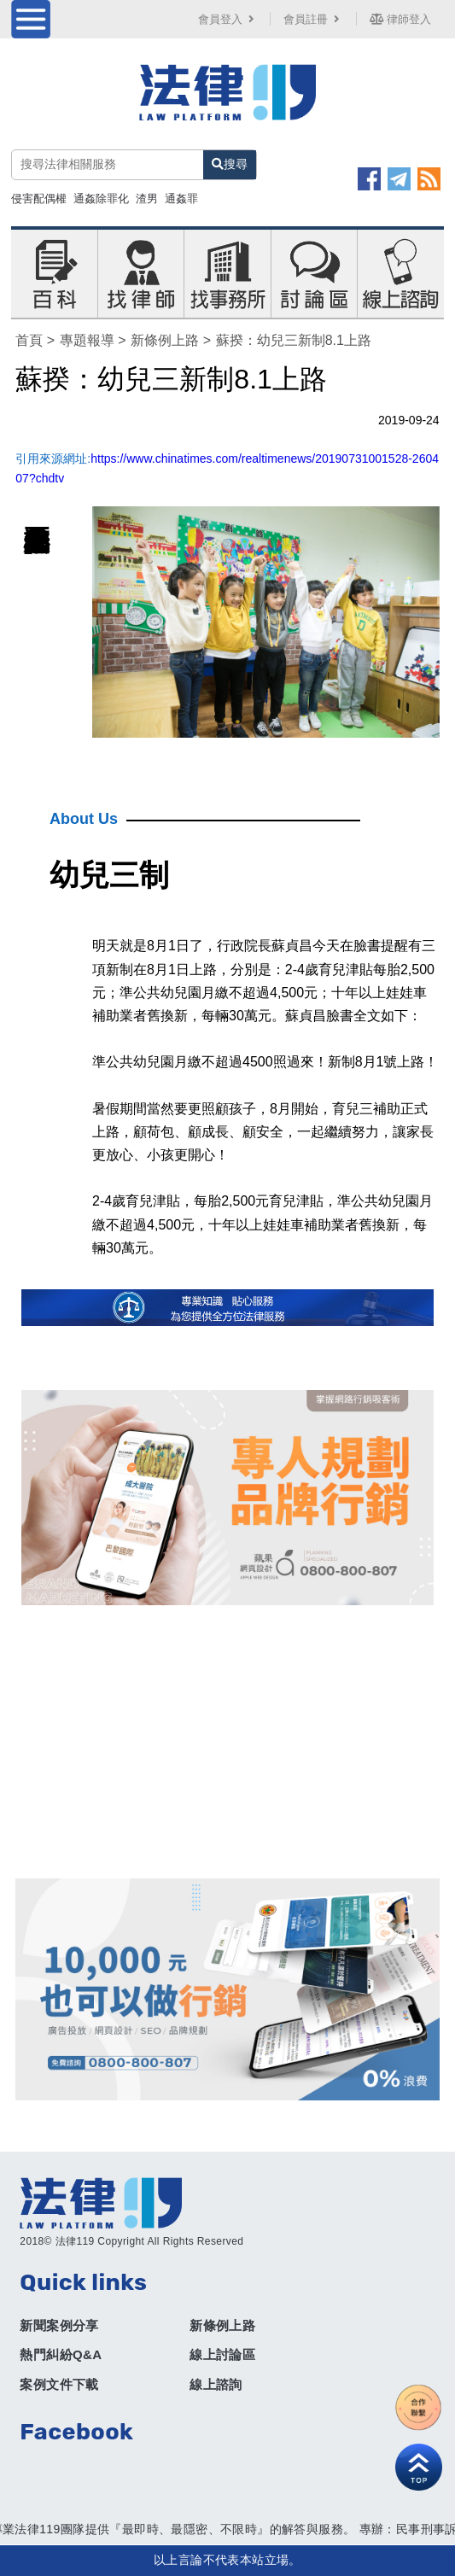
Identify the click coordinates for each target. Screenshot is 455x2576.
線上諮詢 (216, 2384)
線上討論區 (222, 2354)
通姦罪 (181, 198)
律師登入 (400, 19)
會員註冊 (313, 19)
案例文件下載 (59, 2384)
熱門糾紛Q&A (61, 2354)
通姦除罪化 (101, 198)
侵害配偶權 (39, 198)
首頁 (29, 340)
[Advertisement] (228, 1741)
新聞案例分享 (59, 2325)
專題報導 (87, 340)
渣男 (147, 198)
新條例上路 (165, 340)
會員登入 (228, 19)
